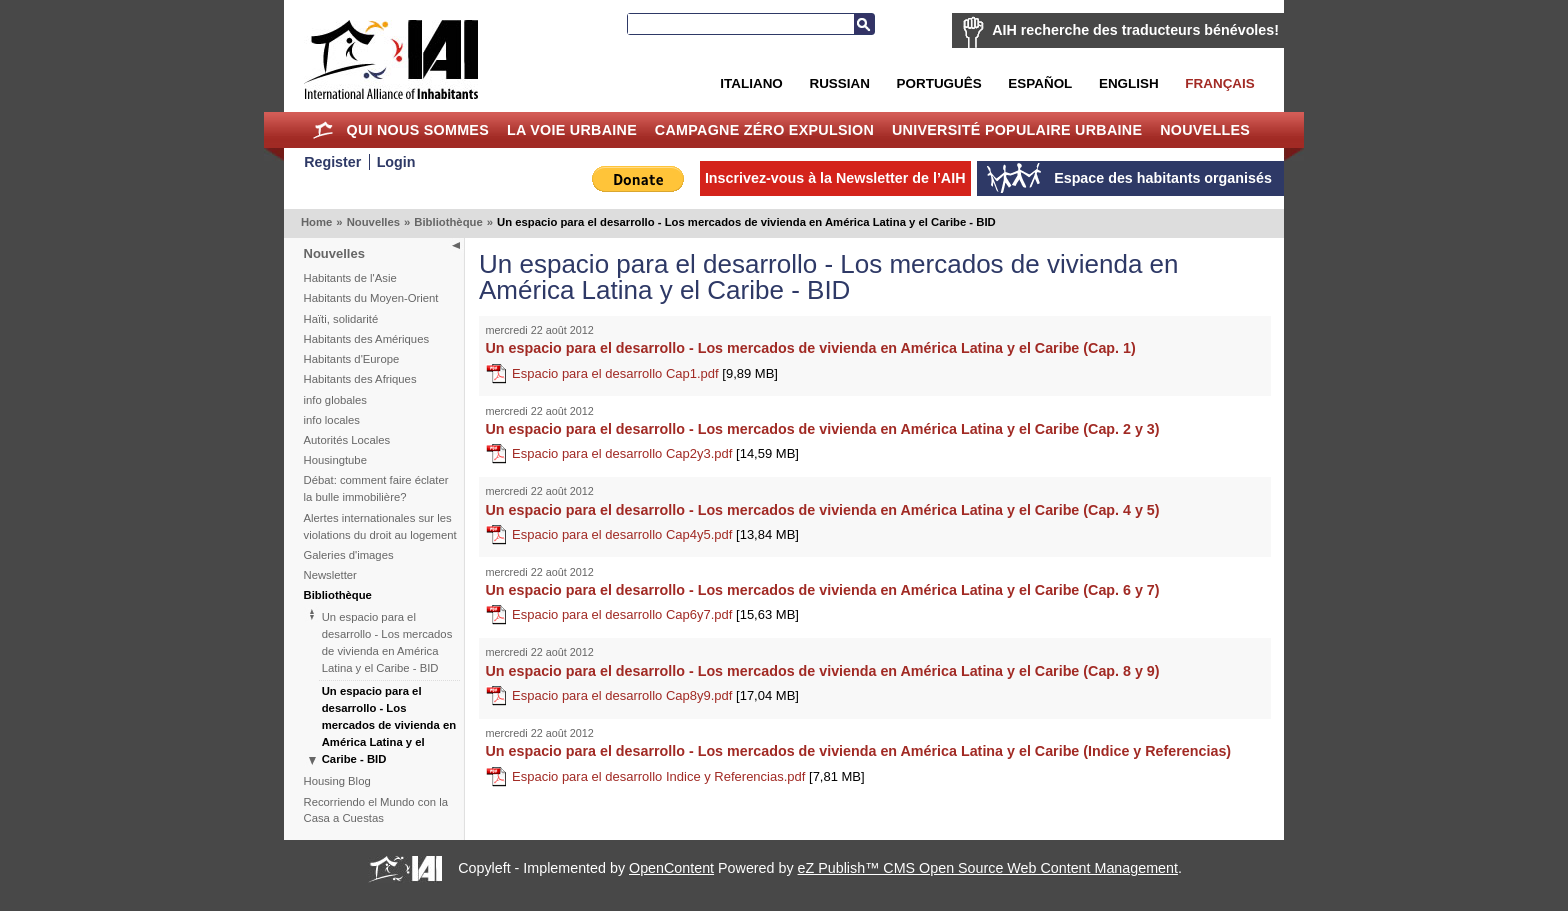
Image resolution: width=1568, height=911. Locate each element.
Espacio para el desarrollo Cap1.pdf (645, 373)
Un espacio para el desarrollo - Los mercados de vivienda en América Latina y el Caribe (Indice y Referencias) (859, 751)
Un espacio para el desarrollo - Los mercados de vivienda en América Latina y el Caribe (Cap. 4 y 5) (823, 510)
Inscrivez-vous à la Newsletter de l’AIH (835, 178)
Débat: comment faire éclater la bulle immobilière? (376, 488)
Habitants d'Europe (352, 359)
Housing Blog (337, 781)
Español (1040, 83)
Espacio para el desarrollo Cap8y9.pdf (655, 695)
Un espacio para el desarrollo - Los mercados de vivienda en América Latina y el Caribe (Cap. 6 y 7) (823, 590)
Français (1219, 83)
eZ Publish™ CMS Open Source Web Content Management (988, 868)
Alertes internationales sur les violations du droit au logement (380, 526)
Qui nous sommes (417, 130)
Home (323, 130)
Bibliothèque (448, 222)
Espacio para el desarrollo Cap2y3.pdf (655, 453)
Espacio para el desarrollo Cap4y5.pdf (655, 534)
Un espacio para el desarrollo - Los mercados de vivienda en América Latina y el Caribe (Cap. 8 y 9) (823, 671)
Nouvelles (1205, 130)
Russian (839, 83)
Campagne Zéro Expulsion (764, 130)
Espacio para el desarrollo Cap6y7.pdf (655, 614)
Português (939, 83)
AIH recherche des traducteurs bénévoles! (1135, 30)
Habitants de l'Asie (350, 278)
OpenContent (671, 868)
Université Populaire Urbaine (1017, 130)
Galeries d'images (349, 555)
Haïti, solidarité (341, 319)
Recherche (864, 24)
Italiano (751, 83)
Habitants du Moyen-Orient (371, 298)
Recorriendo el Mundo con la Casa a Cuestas (376, 810)
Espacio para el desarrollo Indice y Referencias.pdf (688, 776)
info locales (332, 420)
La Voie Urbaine (572, 130)
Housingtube (335, 460)
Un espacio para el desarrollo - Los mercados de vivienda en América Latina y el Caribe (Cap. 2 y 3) (823, 429)
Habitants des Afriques (360, 379)
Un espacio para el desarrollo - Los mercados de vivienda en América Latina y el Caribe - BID (387, 642)
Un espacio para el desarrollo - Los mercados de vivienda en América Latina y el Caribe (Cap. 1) (811, 348)
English (1129, 83)
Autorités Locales (347, 440)
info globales (335, 400)
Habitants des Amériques (367, 339)
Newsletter (330, 575)
